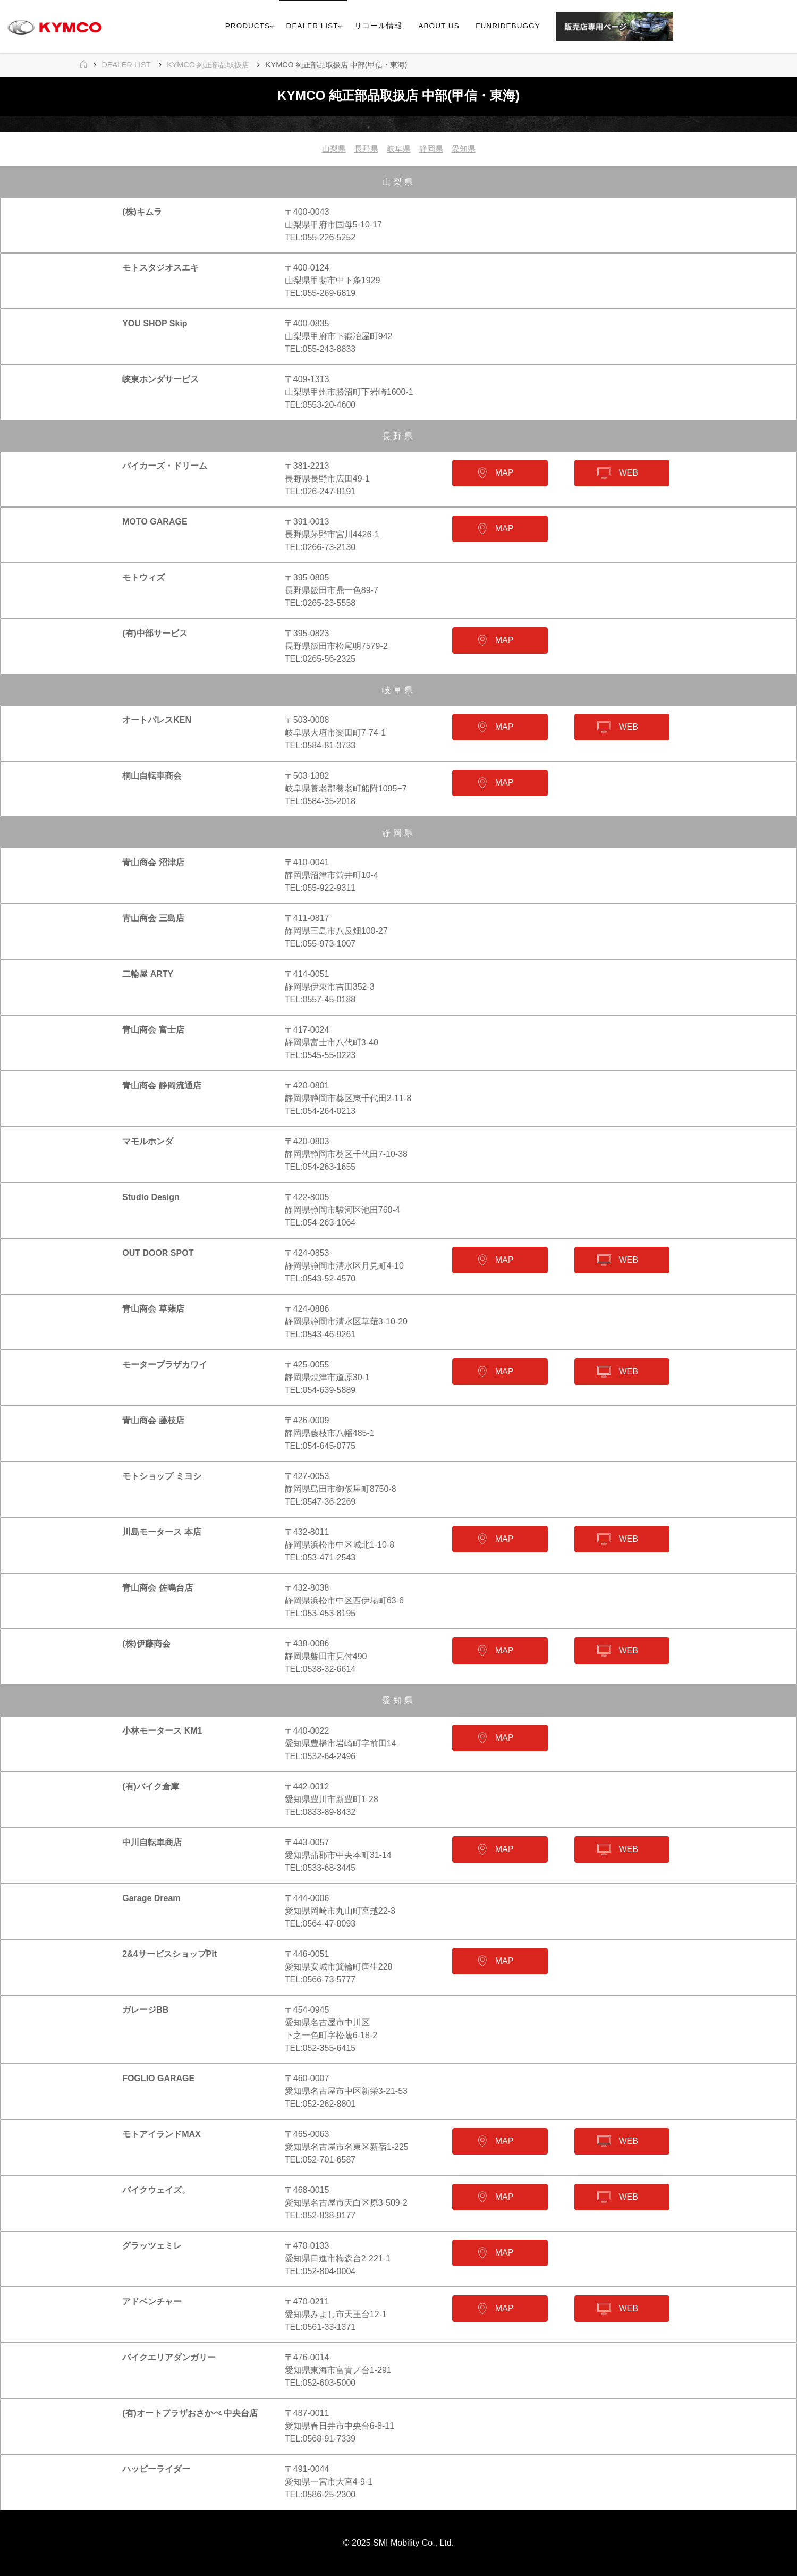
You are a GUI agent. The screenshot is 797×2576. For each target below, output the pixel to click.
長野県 (364, 148)
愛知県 (466, 148)
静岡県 (432, 148)
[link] (685, 26)
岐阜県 (398, 148)
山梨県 (330, 148)
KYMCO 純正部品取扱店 (208, 65)
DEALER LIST (125, 65)
